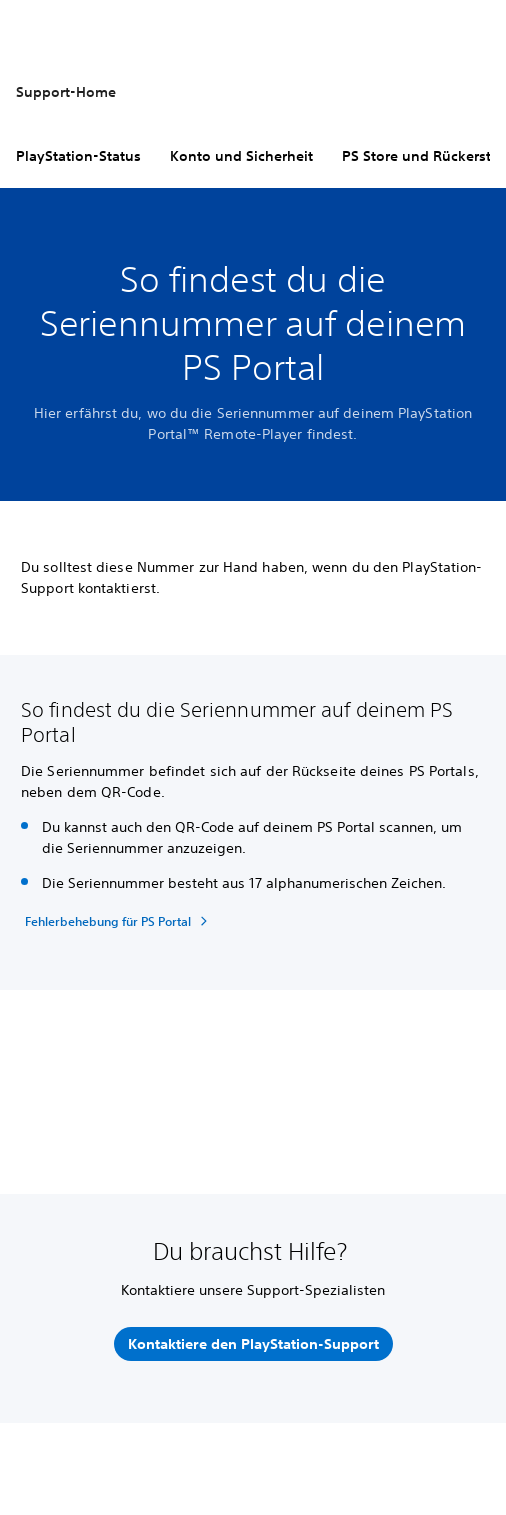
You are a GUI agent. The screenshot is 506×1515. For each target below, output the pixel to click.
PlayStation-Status (78, 156)
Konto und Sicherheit (241, 156)
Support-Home (66, 92)
